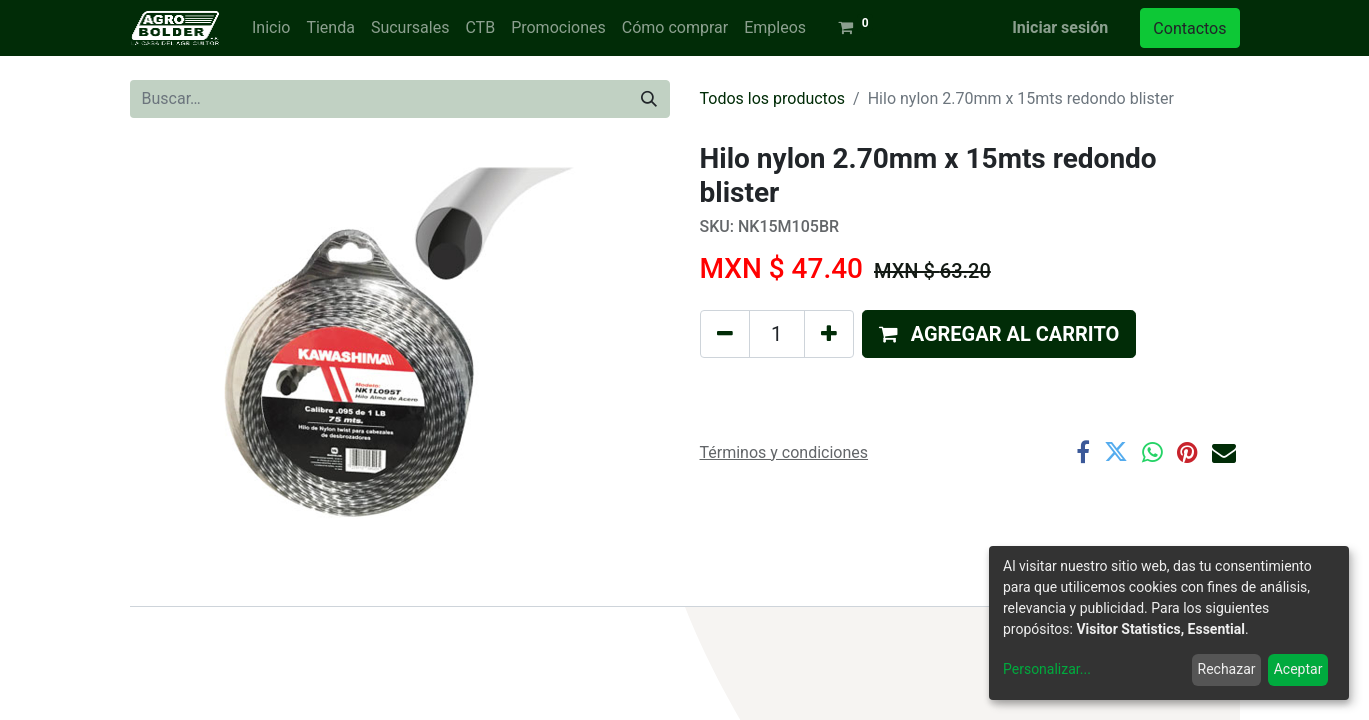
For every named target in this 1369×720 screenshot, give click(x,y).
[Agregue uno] (829, 334)
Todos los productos (773, 98)
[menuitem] (271, 28)
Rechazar (1227, 669)
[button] (999, 334)
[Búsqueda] (649, 99)
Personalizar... (1047, 669)
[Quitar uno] (725, 334)
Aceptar (1298, 669)
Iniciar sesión (1060, 27)
